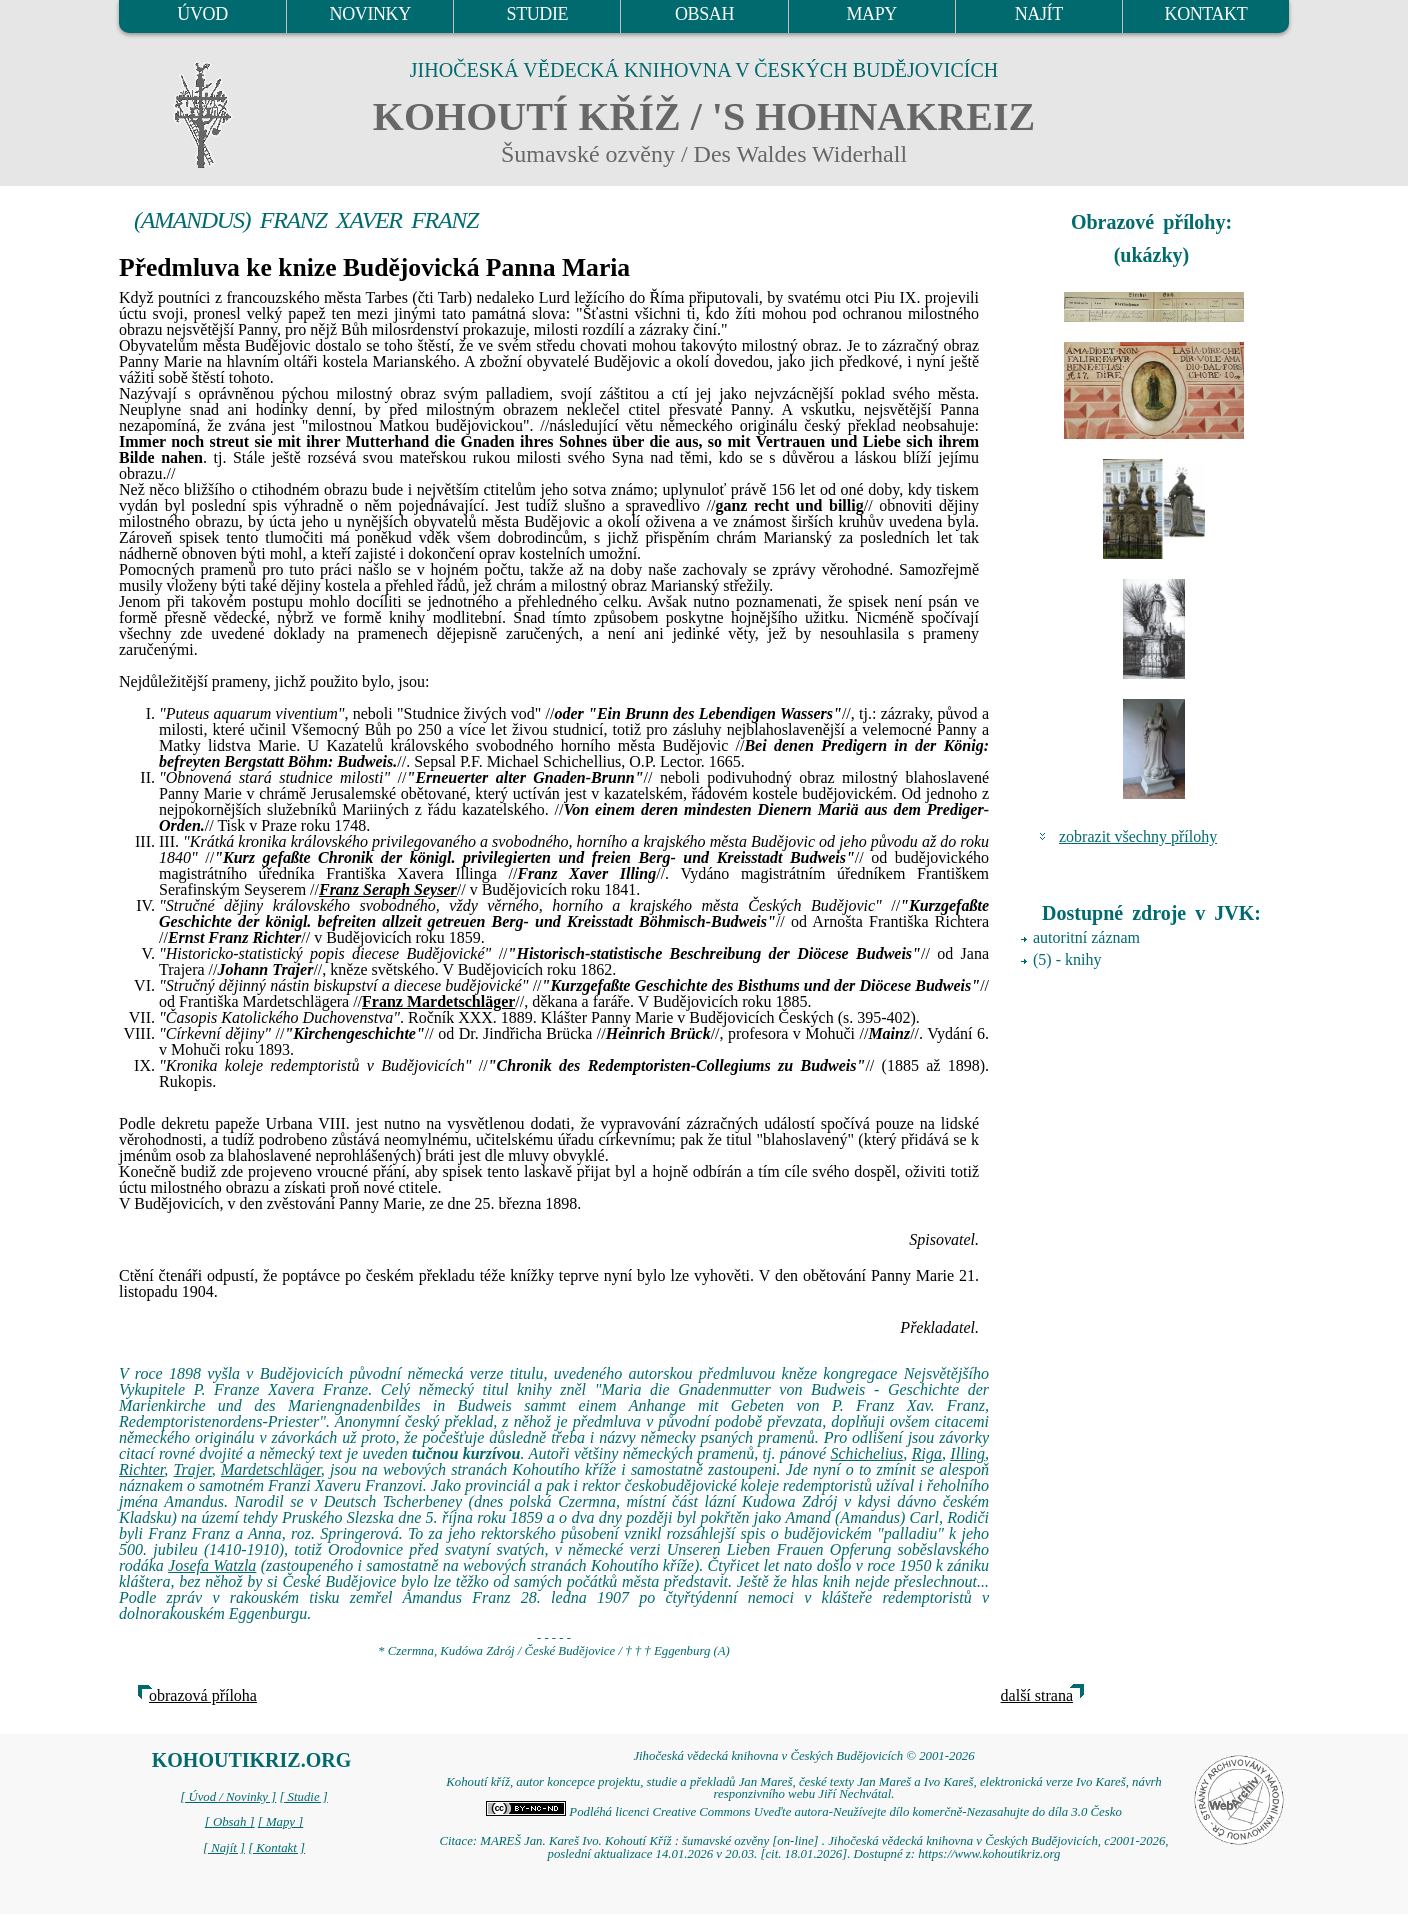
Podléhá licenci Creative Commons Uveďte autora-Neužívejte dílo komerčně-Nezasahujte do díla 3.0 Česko (804, 1812)
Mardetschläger (271, 1469)
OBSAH (704, 14)
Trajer (193, 1469)
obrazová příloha (203, 1695)
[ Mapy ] (281, 1822)
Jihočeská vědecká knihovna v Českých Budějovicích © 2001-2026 (803, 1756)
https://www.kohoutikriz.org (989, 1854)
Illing (967, 1453)
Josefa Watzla (212, 1565)
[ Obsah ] (230, 1822)
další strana (1037, 1695)
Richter (141, 1469)
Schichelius (866, 1453)
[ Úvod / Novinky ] (228, 1797)
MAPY (871, 14)
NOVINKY (370, 14)
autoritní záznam (1086, 937)
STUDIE (538, 14)
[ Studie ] (303, 1797)
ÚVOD (202, 14)
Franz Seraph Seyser (388, 889)
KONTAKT (1206, 14)
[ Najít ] (224, 1848)
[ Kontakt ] (276, 1848)
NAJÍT (1039, 14)
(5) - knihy (1067, 959)
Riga (927, 1453)
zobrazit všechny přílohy (1138, 836)
